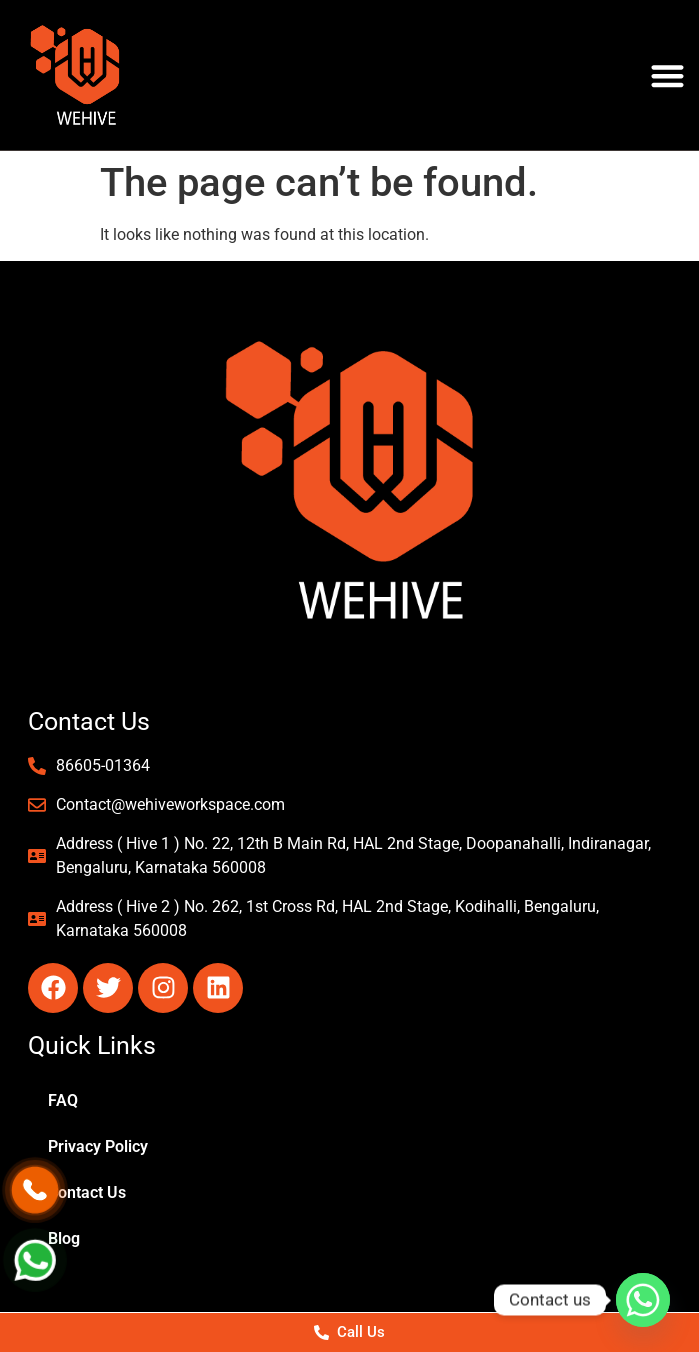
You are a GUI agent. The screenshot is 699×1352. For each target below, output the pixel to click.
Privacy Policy (98, 1146)
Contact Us (87, 1192)
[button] (667, 75)
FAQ (63, 1100)
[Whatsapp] (643, 1300)
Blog (64, 1238)
